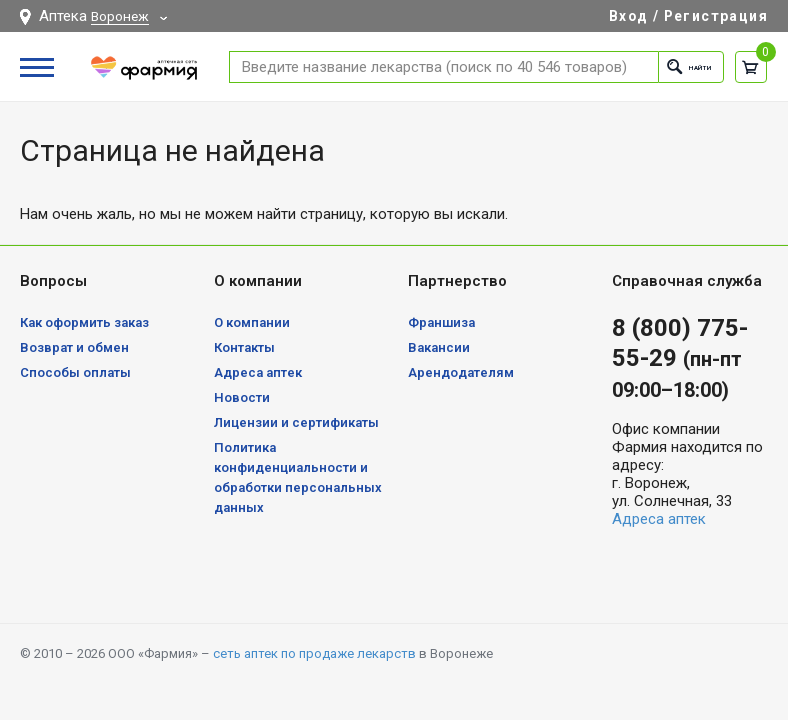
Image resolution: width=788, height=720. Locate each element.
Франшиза (441, 322)
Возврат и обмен (74, 347)
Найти (674, 66)
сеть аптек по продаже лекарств (314, 653)
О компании (252, 322)
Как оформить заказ (84, 322)
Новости (242, 397)
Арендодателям (461, 372)
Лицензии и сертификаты (296, 422)
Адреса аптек (258, 372)
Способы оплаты (75, 372)
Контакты (244, 347)
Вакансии (439, 347)
